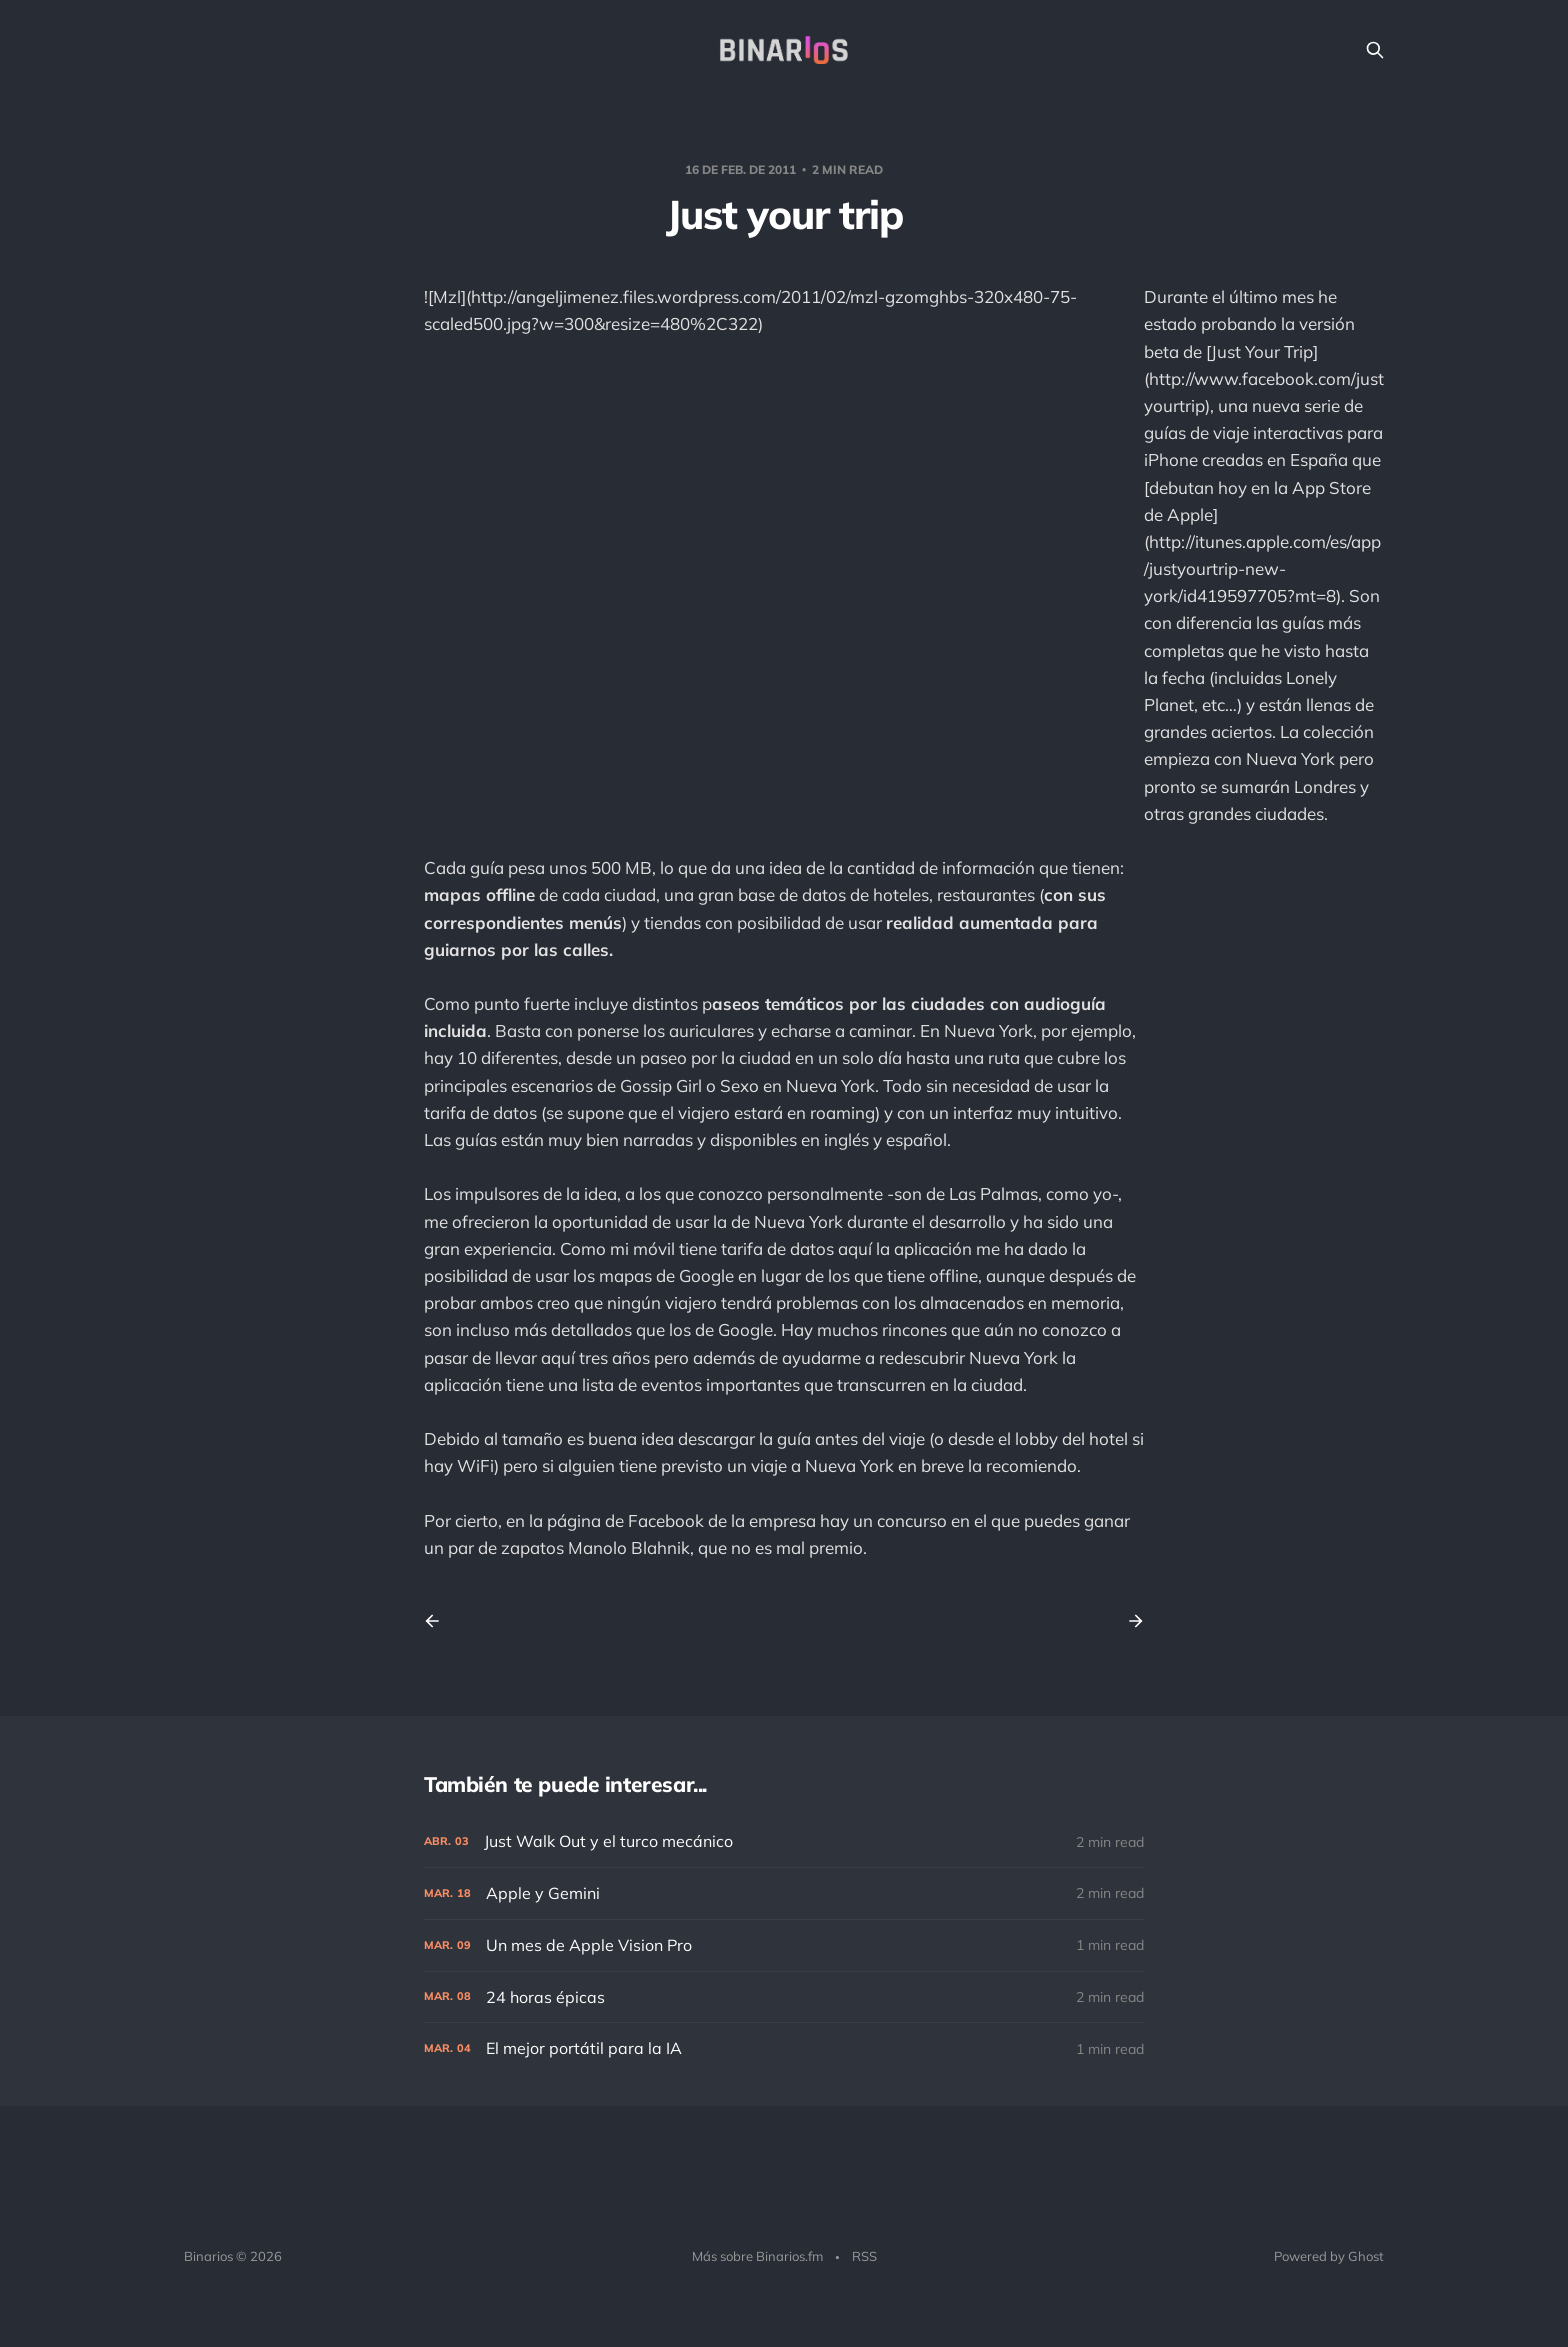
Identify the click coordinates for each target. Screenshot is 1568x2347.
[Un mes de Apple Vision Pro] (784, 1945)
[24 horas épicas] (784, 1997)
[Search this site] (1375, 50)
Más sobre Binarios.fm (757, 2256)
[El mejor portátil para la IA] (784, 2048)
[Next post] (1129, 1621)
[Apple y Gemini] (784, 1893)
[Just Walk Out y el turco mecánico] (784, 1841)
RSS (864, 2256)
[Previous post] (439, 1621)
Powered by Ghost (1329, 2256)
